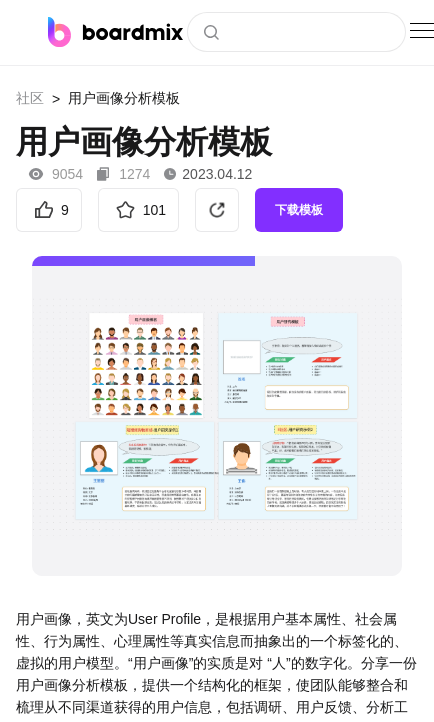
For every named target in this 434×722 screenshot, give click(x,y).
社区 (30, 98)
